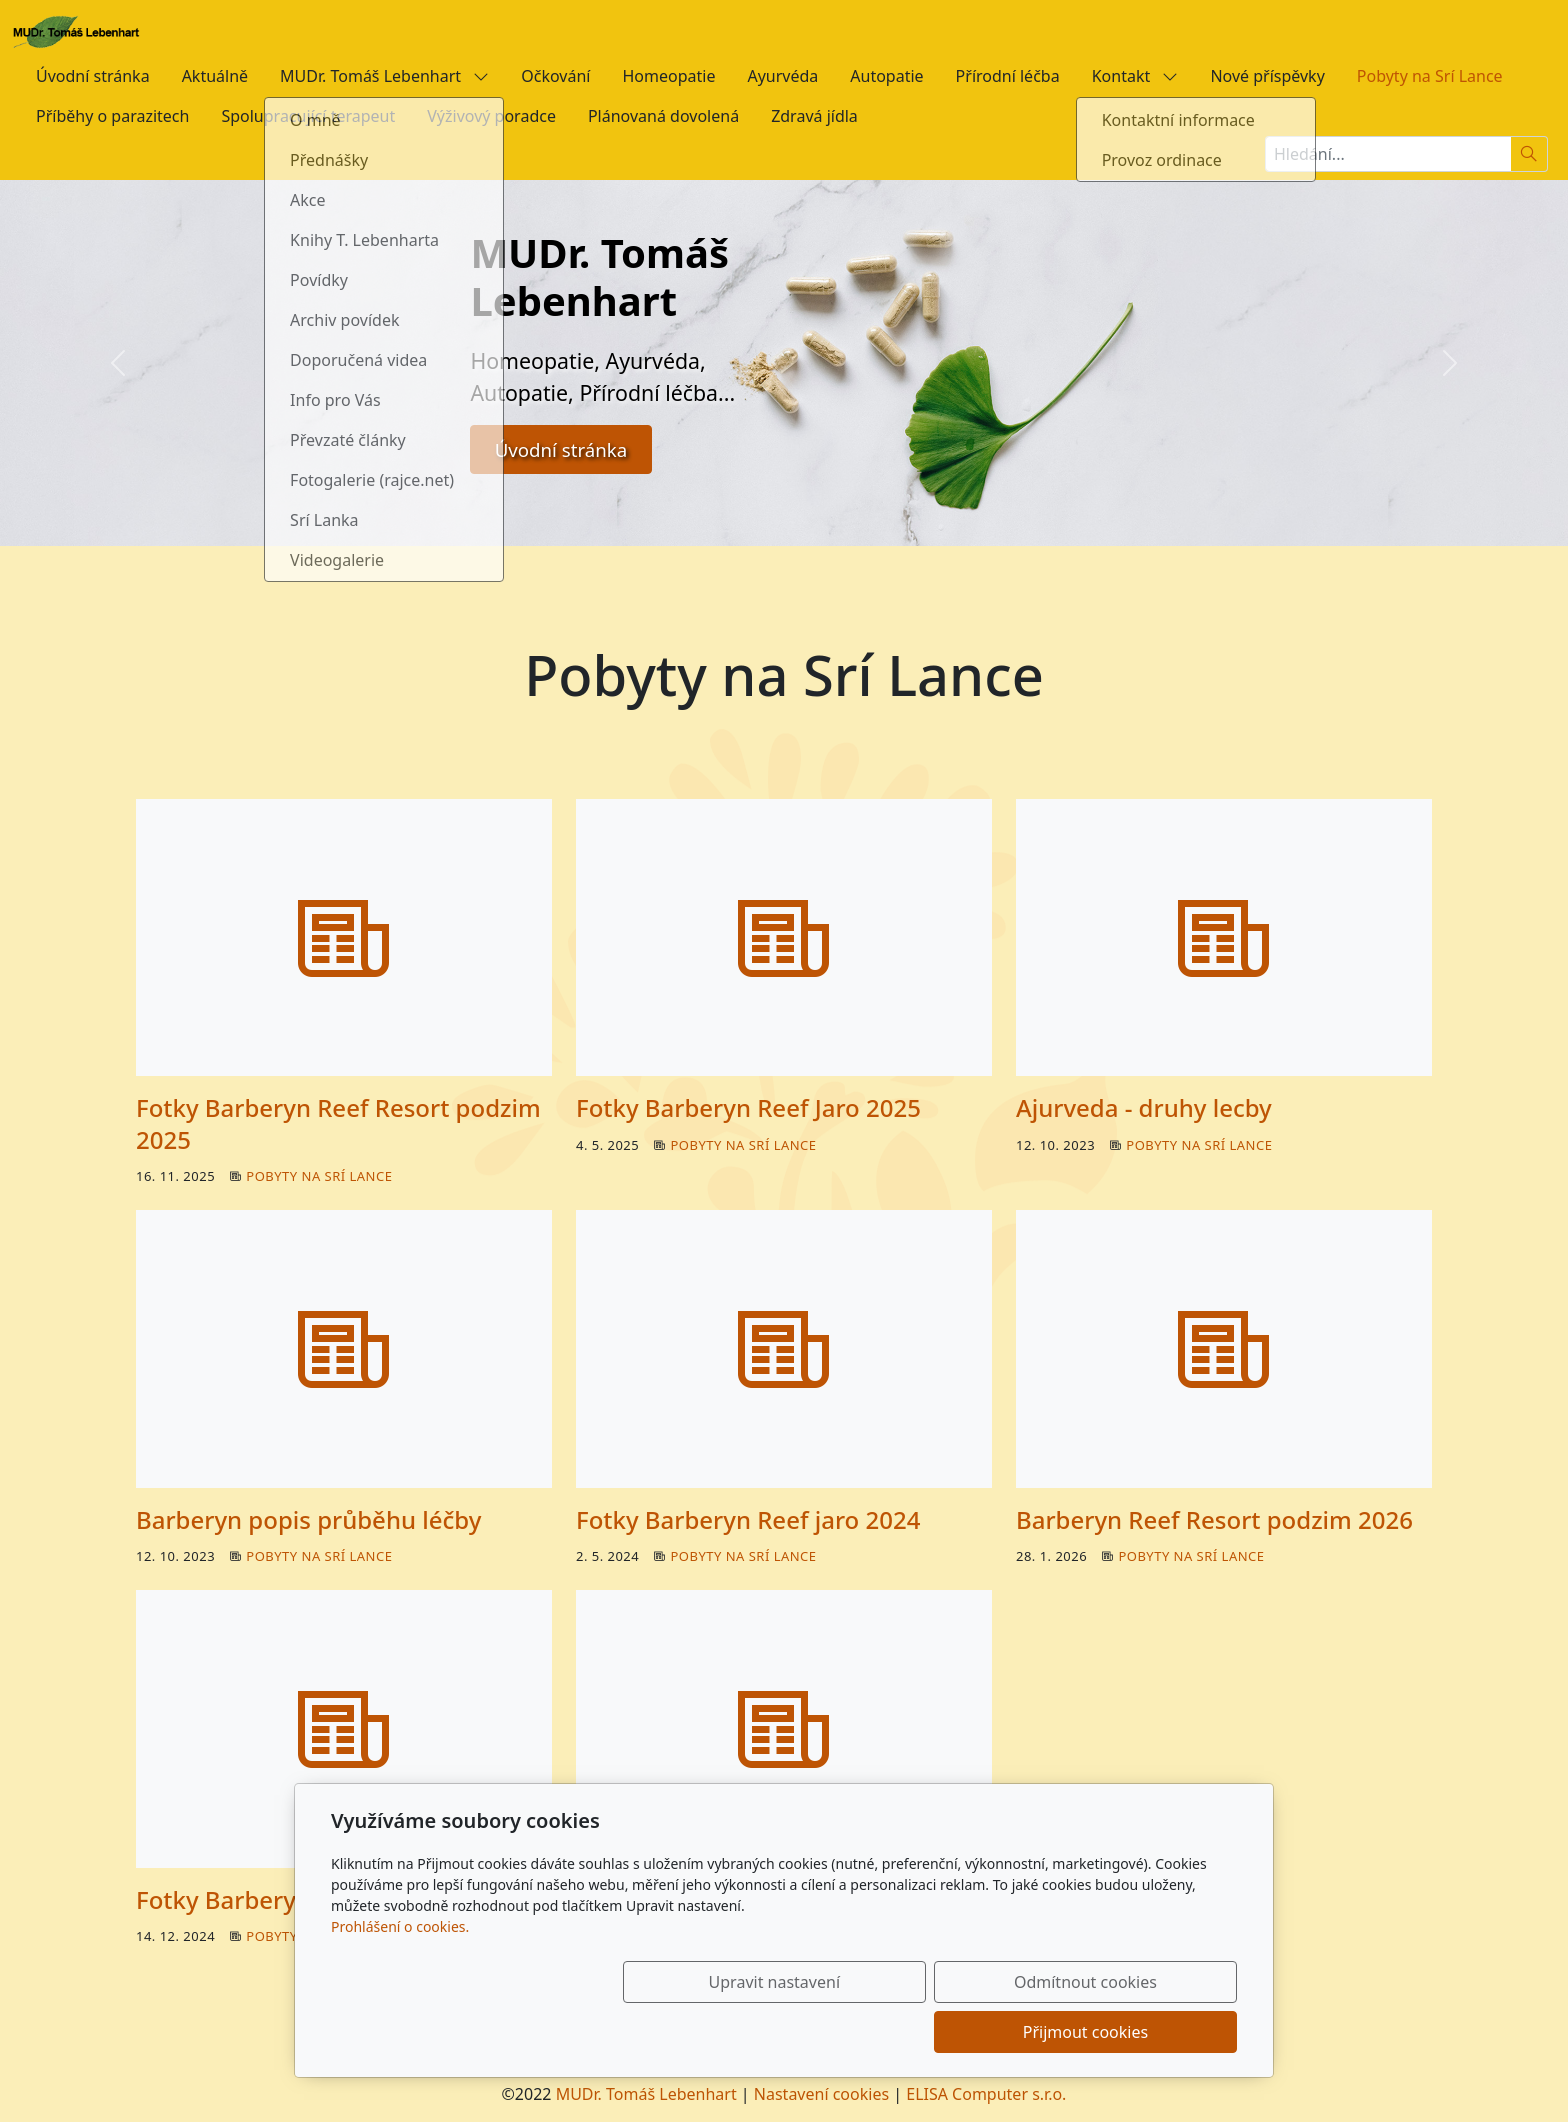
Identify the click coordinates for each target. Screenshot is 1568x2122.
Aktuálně (215, 76)
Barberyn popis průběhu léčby (308, 1519)
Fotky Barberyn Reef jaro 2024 (748, 1519)
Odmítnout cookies (941, 2032)
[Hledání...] (1388, 154)
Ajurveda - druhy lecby (1144, 1107)
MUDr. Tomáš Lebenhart (384, 76)
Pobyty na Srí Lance (1430, 76)
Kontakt (1135, 76)
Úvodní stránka (93, 76)
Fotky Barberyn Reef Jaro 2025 (748, 1107)
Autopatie (886, 76)
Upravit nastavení (740, 2032)
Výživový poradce (491, 116)
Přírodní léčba (1008, 76)
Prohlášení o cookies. (400, 1976)
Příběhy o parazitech (112, 116)
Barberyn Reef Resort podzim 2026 (1214, 1519)
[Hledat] (1529, 154)
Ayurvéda (782, 76)
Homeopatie (668, 76)
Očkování (555, 76)
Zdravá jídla (814, 116)
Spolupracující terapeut (308, 116)
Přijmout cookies (1140, 2032)
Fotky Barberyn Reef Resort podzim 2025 (338, 1123)
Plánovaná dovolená (663, 116)
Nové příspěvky (1267, 76)
